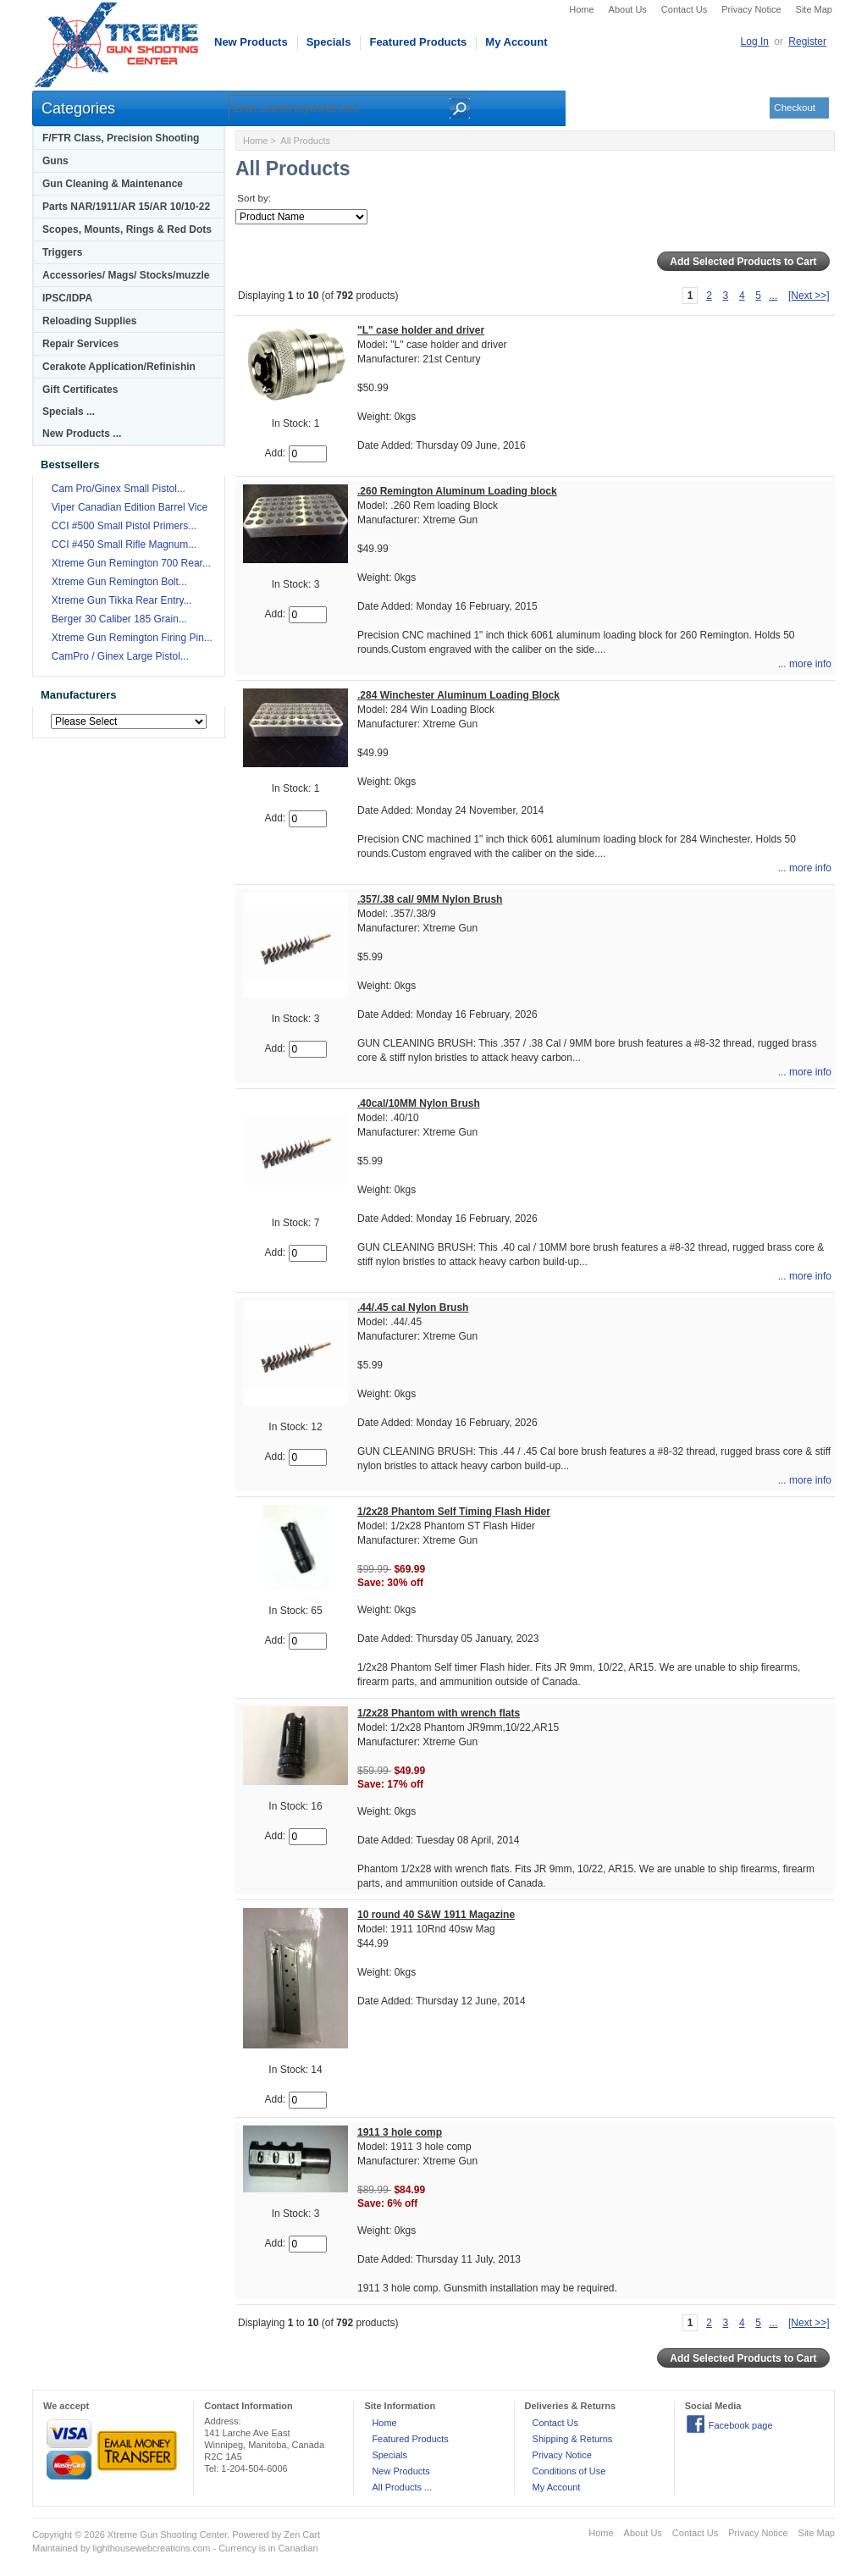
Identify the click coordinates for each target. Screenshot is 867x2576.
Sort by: (254, 198)
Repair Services (80, 344)
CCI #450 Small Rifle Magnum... (124, 544)
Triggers (62, 252)
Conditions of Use (569, 2471)
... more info (804, 664)
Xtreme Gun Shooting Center (167, 2534)
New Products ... (81, 433)
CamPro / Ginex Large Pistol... (120, 656)
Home (581, 9)
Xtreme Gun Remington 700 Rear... (131, 563)
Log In (755, 41)
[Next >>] (809, 295)
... (773, 295)
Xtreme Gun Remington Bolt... (119, 582)
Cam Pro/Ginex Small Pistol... (118, 489)
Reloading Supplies (89, 321)
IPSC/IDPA (67, 298)
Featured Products (418, 42)
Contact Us (684, 9)
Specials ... (68, 411)
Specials (328, 42)
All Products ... (402, 2487)
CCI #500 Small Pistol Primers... (124, 526)
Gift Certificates (80, 389)
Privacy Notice (751, 9)
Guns (55, 161)
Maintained (55, 2548)
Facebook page (741, 2425)
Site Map (814, 9)
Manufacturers (79, 694)
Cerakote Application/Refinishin (119, 367)
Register (807, 41)
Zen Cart (302, 2534)
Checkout (794, 107)
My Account (516, 42)
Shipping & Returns (573, 2439)
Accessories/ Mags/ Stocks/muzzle (125, 275)
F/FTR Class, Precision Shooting (120, 138)
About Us (628, 9)
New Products (251, 42)
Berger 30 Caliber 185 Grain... (119, 619)
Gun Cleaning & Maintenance (112, 184)
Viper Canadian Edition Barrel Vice (129, 507)
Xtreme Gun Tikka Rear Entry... (122, 600)
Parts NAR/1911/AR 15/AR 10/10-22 (126, 207)
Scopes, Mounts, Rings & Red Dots (127, 229)
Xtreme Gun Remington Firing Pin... (132, 638)
